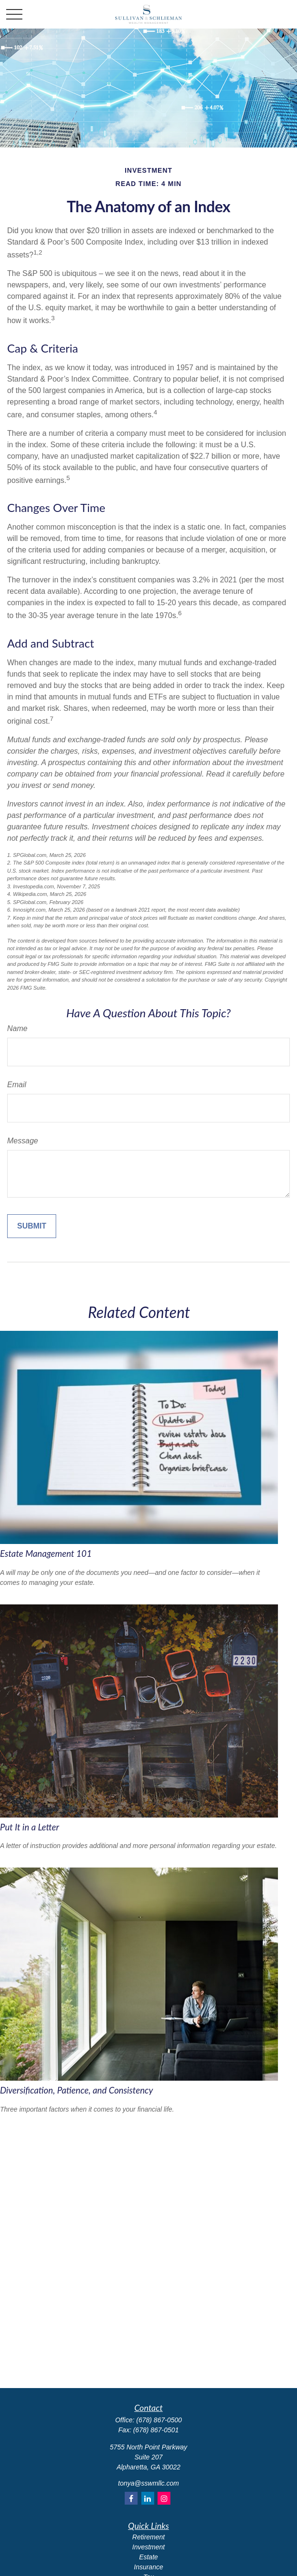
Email (16, 1085)
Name (17, 1028)
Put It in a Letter (29, 1827)
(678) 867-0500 (159, 2420)
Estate (148, 2557)
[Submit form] (31, 1226)
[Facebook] (131, 2498)
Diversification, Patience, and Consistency (76, 2090)
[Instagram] (164, 2498)
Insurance (148, 2567)
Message (22, 1141)
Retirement (148, 2537)
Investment (148, 2547)
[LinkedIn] (147, 2498)
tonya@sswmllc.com (148, 2483)
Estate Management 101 (46, 1553)
